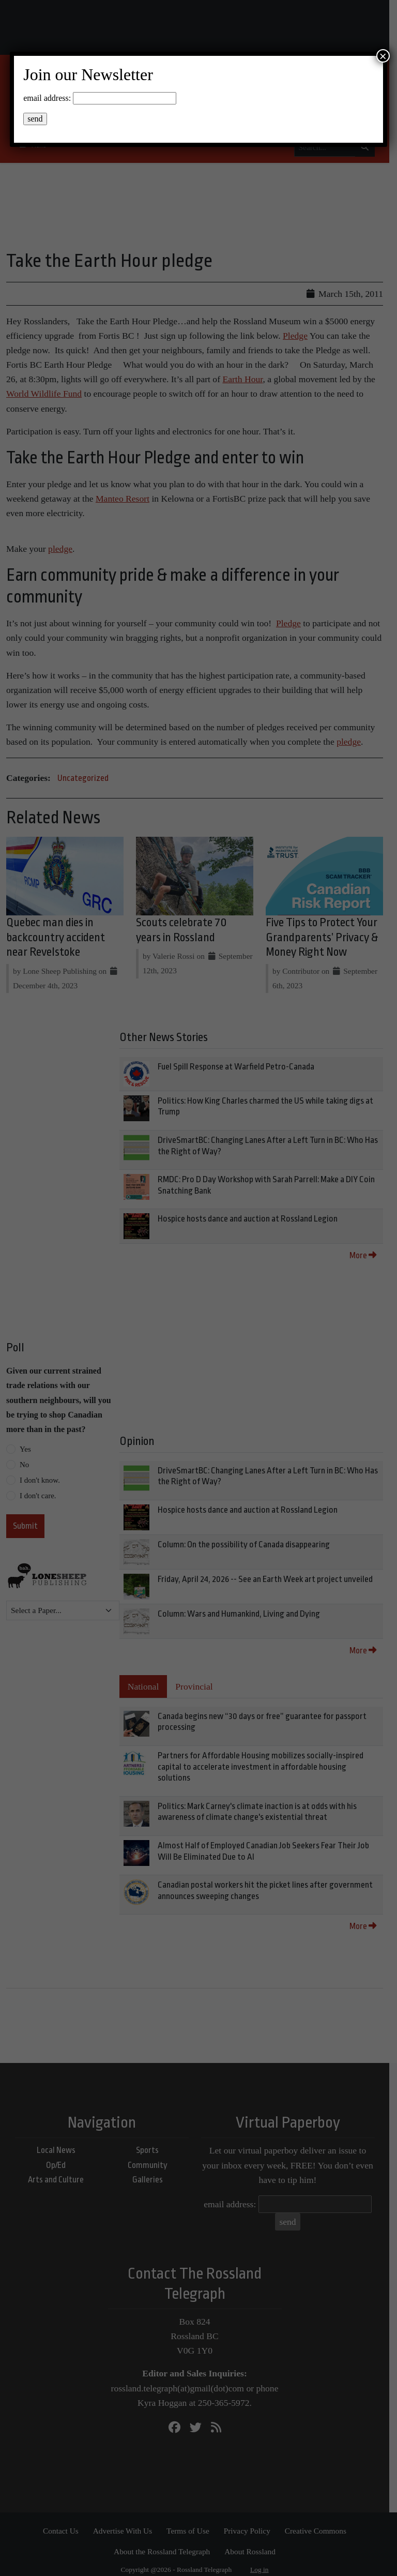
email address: (47, 98)
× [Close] (383, 56)
